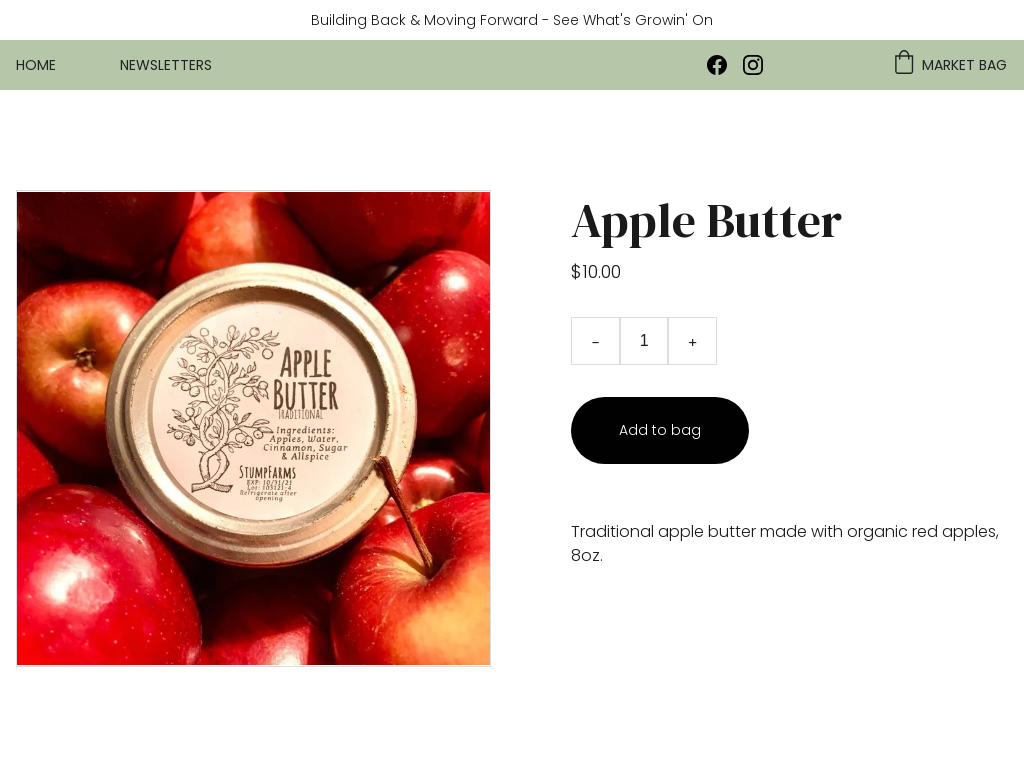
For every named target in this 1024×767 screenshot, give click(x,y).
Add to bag (660, 430)
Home (36, 65)
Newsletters (166, 65)
